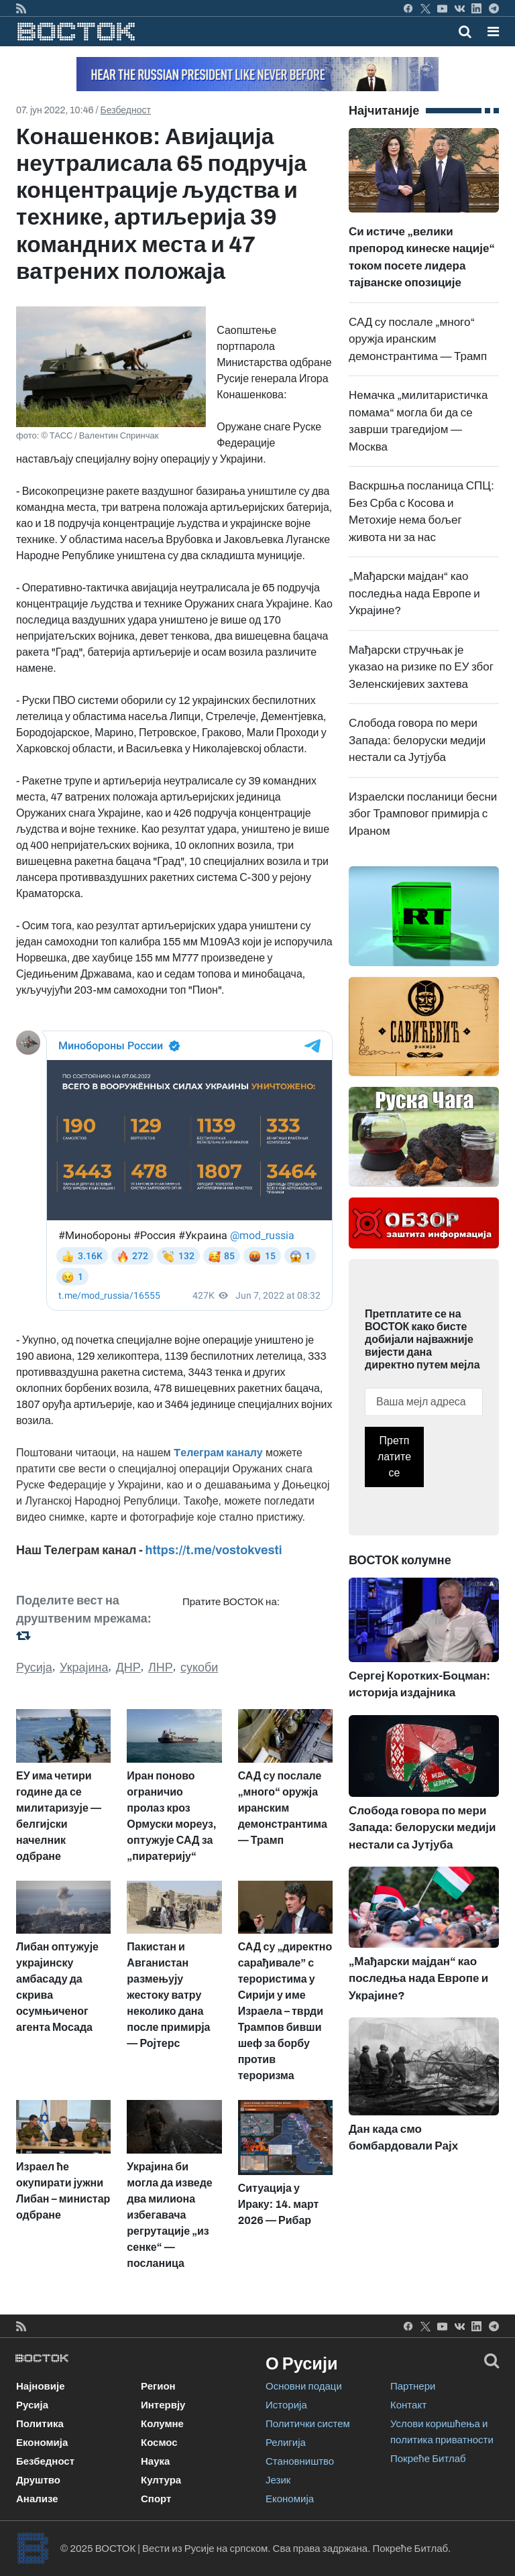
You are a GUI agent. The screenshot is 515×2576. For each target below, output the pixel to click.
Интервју (163, 2405)
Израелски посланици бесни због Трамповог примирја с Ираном (423, 814)
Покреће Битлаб (428, 2458)
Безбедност (126, 110)
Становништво (300, 2461)
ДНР (128, 1667)
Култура (161, 2480)
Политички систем (308, 2423)
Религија (286, 2442)
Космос (159, 2442)
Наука (155, 2461)
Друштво (38, 2480)
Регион (158, 2386)
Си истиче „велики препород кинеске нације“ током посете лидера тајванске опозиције (424, 228)
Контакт (408, 2405)
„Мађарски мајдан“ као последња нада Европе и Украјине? (414, 593)
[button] (493, 31)
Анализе (37, 2499)
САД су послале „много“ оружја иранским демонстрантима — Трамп (418, 339)
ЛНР (160, 1667)
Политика (40, 2423)
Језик (278, 2480)
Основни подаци (304, 2386)
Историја (286, 2405)
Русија (34, 1667)
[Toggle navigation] (489, 31)
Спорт (156, 2499)
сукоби (199, 1667)
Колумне (162, 2423)
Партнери (412, 2386)
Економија (42, 2442)
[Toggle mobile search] (465, 31)
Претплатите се (394, 1456)
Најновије (40, 2386)
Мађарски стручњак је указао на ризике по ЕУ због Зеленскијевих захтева (421, 667)
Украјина (84, 1667)
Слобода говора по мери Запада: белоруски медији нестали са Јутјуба (417, 740)
